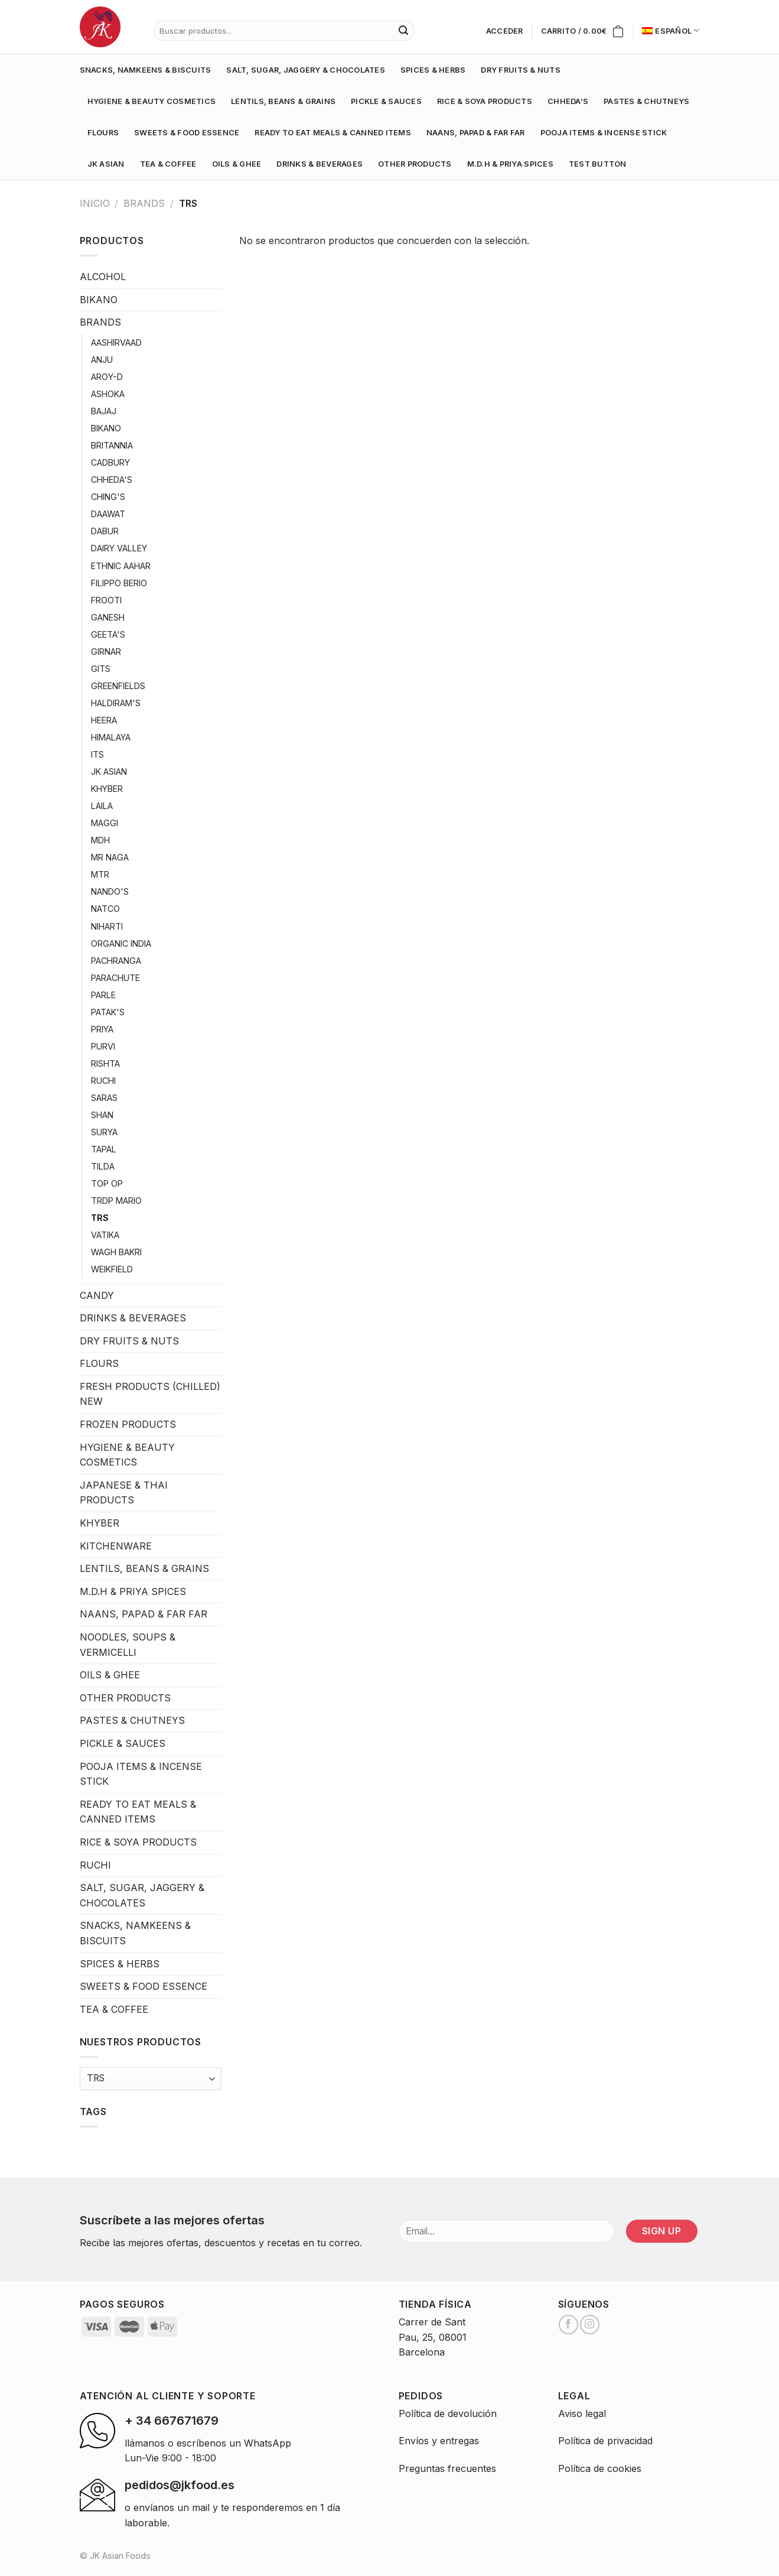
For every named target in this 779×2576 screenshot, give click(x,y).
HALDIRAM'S (116, 703)
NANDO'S (110, 891)
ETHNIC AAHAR (121, 566)
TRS (100, 1218)
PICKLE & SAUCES (386, 101)
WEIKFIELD (112, 1269)
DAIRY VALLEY (119, 548)
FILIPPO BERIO (119, 583)
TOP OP (107, 1183)
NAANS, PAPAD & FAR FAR (475, 132)
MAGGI (104, 823)
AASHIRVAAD (116, 342)
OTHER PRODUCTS (415, 164)
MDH (100, 840)
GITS (100, 669)
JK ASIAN (106, 164)
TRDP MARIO (116, 1201)
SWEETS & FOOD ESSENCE (186, 132)
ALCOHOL (103, 276)
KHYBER (107, 789)
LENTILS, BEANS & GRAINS (283, 101)
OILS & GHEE (237, 164)
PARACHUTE (115, 978)
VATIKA (105, 1235)
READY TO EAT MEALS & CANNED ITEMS (332, 132)
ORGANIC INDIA (121, 943)
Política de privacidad (605, 2441)
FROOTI (106, 600)
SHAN (102, 1115)
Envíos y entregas (439, 2441)
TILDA (103, 1166)
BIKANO (99, 300)
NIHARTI (107, 926)
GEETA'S (108, 634)
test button (598, 164)
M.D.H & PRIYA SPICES (510, 164)
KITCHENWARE (116, 1546)
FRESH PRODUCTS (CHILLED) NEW (150, 1394)
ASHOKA (108, 394)
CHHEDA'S (111, 480)
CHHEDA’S (567, 101)
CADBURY (110, 462)
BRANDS (144, 203)
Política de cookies (599, 2468)
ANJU (102, 360)
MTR (100, 874)
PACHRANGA (116, 961)
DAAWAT (108, 514)
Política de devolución (448, 2413)
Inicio (95, 203)
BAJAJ (103, 411)
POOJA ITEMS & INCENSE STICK (603, 132)
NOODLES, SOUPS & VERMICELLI (127, 1644)
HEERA (104, 720)
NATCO (105, 909)
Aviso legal (582, 2413)
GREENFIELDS (118, 686)
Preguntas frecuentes (447, 2468)
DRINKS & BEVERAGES (319, 164)
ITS (97, 754)
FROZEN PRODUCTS (128, 1424)
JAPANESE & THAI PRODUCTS (124, 1492)
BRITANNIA (112, 445)
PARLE (103, 995)
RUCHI (103, 1081)
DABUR (105, 531)
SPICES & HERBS (433, 70)
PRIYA (102, 1029)
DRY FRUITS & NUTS (520, 70)
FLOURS (103, 132)
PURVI (103, 1046)
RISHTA (105, 1063)
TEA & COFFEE (168, 164)
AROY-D (107, 377)
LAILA (102, 806)
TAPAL (103, 1149)
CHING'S (108, 497)
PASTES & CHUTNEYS (646, 101)
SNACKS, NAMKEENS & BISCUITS (145, 70)
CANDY (97, 1295)
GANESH (108, 617)
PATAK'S (108, 1012)
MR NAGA (110, 857)
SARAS (104, 1098)
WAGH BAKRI (116, 1252)
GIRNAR (106, 652)
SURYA (104, 1132)
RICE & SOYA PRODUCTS (484, 101)
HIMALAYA (111, 737)
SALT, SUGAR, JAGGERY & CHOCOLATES (305, 70)
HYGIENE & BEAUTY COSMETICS (151, 101)
